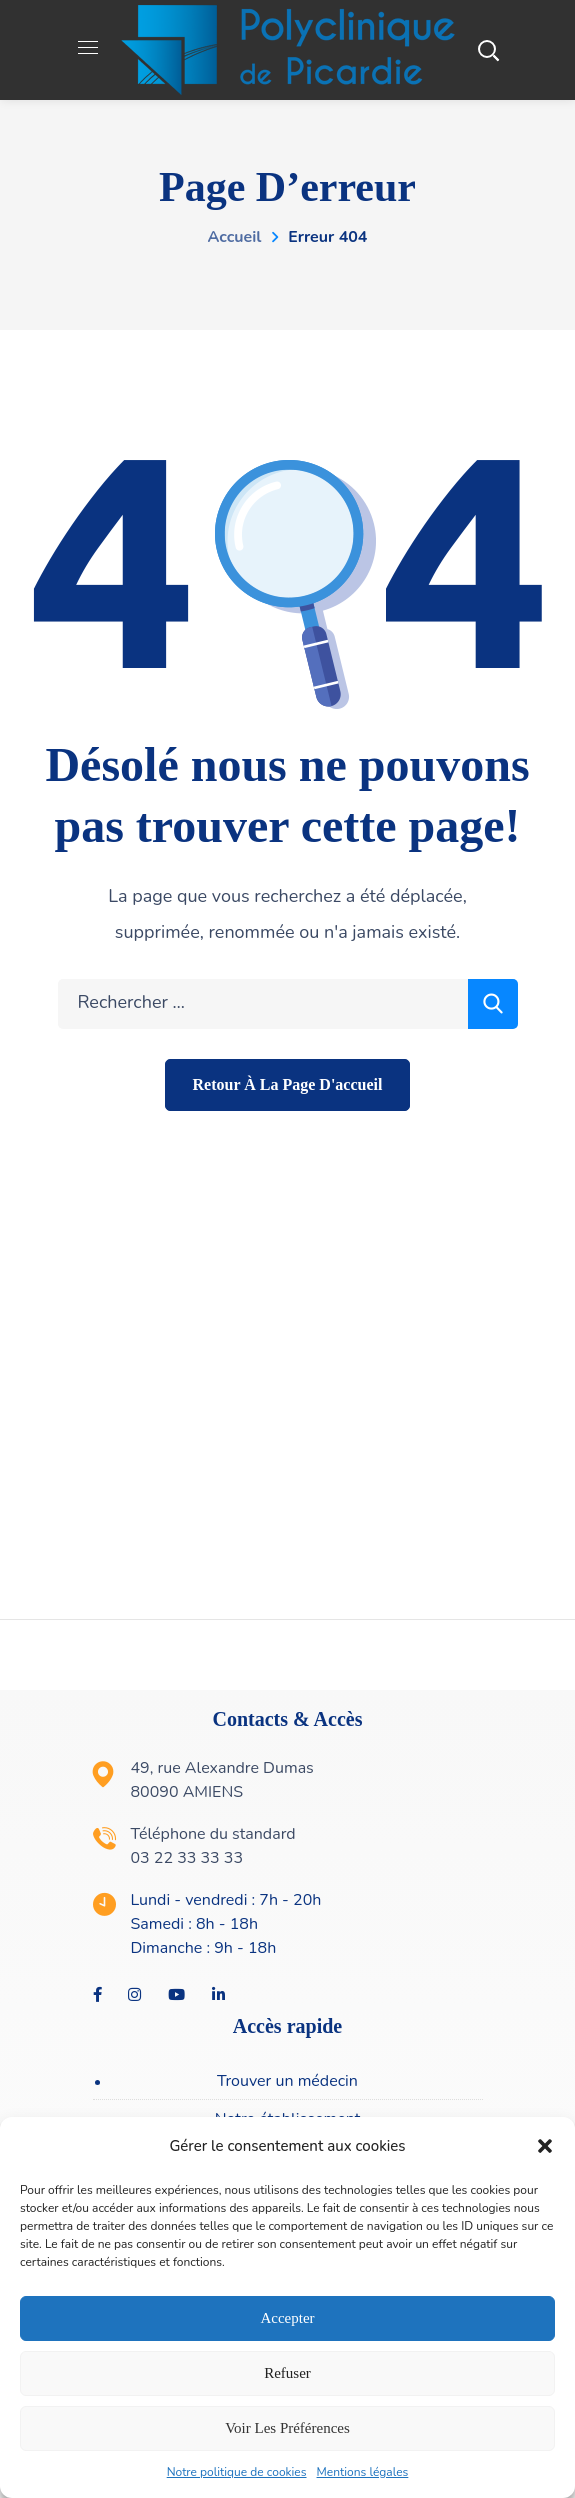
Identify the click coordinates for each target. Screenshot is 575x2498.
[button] (545, 2146)
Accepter (287, 2318)
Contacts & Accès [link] (288, 1719)
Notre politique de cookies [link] (237, 2472)
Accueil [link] (235, 237)
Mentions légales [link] (363, 2472)
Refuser (287, 2373)
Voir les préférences (287, 2428)
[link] (288, 49)
